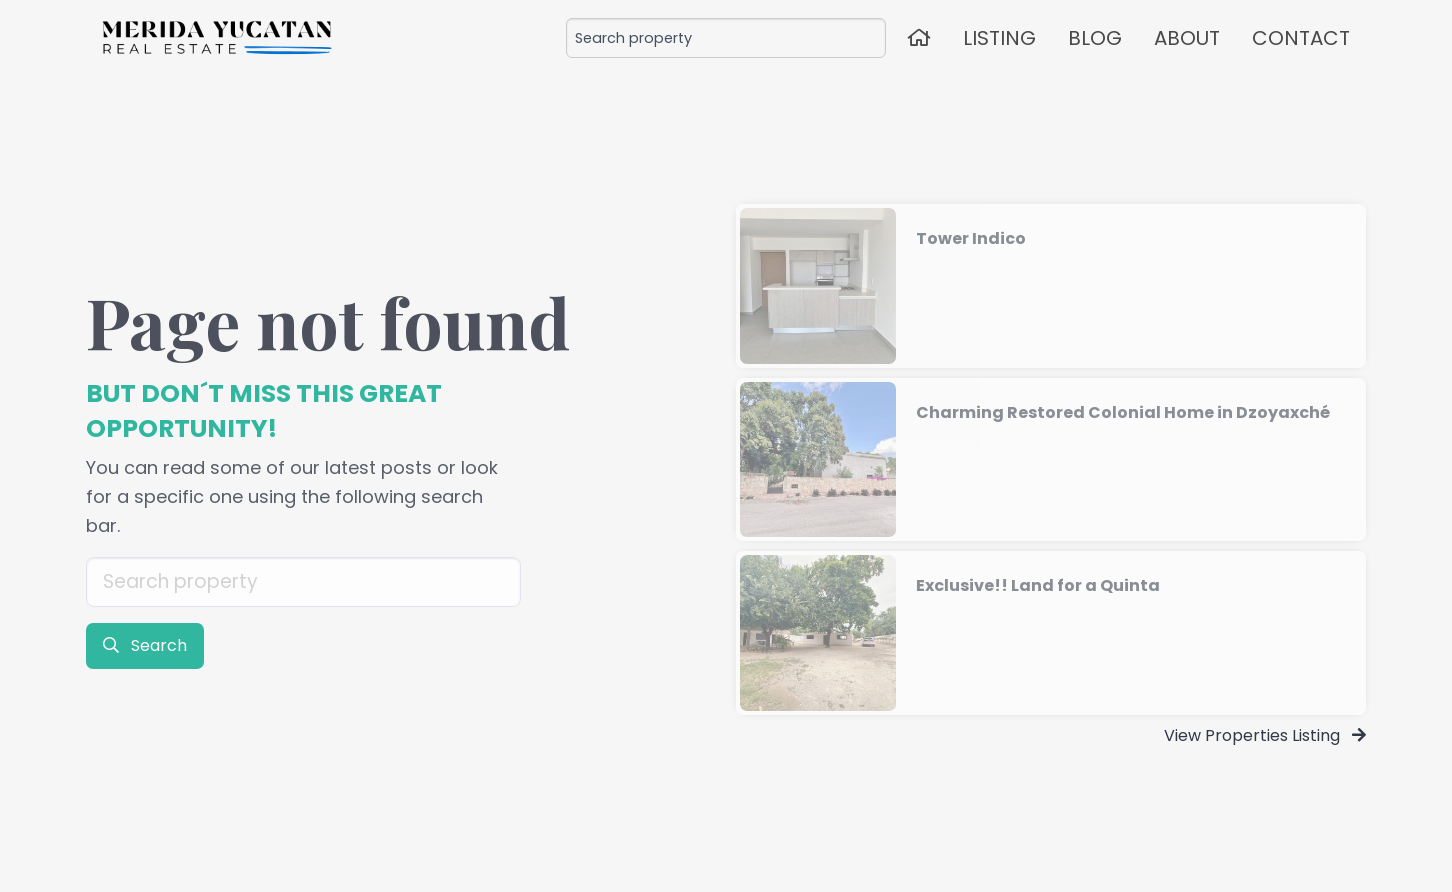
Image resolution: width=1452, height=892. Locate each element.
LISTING (999, 38)
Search (145, 645)
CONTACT (1301, 38)
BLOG (1095, 38)
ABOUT (1187, 38)
